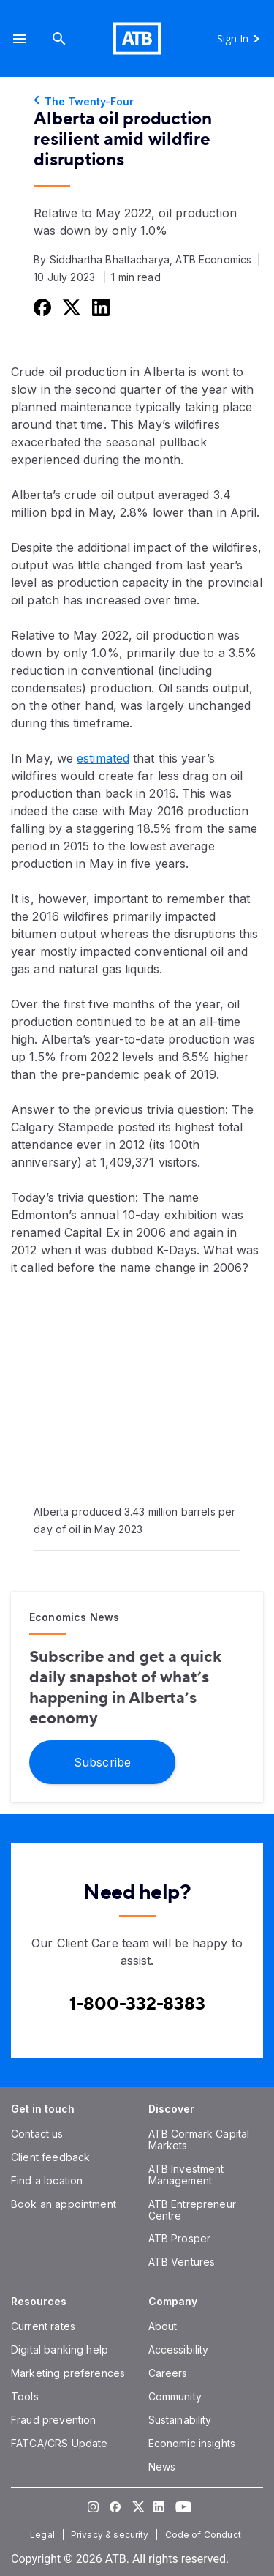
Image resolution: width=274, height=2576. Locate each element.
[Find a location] (47, 2180)
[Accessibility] (178, 2349)
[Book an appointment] (63, 2204)
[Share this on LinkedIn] (99, 307)
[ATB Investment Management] (186, 2175)
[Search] (59, 38)
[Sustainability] (180, 2420)
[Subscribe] (102, 1761)
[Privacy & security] (111, 2535)
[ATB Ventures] (182, 2261)
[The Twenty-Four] (137, 101)
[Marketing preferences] (68, 2373)
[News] (162, 2466)
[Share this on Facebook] (41, 307)
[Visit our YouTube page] (181, 2506)
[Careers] (168, 2373)
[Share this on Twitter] (70, 307)
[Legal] (43, 2535)
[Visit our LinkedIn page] (159, 2506)
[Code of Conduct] (205, 2535)
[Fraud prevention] (53, 2420)
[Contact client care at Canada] (137, 2004)
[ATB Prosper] (179, 2238)
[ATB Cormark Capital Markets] (199, 2139)
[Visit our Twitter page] (137, 2506)
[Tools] (25, 2396)
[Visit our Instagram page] (93, 2506)
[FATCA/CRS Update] (59, 2443)
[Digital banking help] (59, 2349)
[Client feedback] (50, 2157)
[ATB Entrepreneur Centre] (192, 2210)
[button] (19, 38)
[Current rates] (43, 2326)
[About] (163, 2326)
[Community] (175, 2396)
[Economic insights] (192, 2443)
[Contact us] (37, 2133)
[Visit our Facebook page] (115, 2506)
